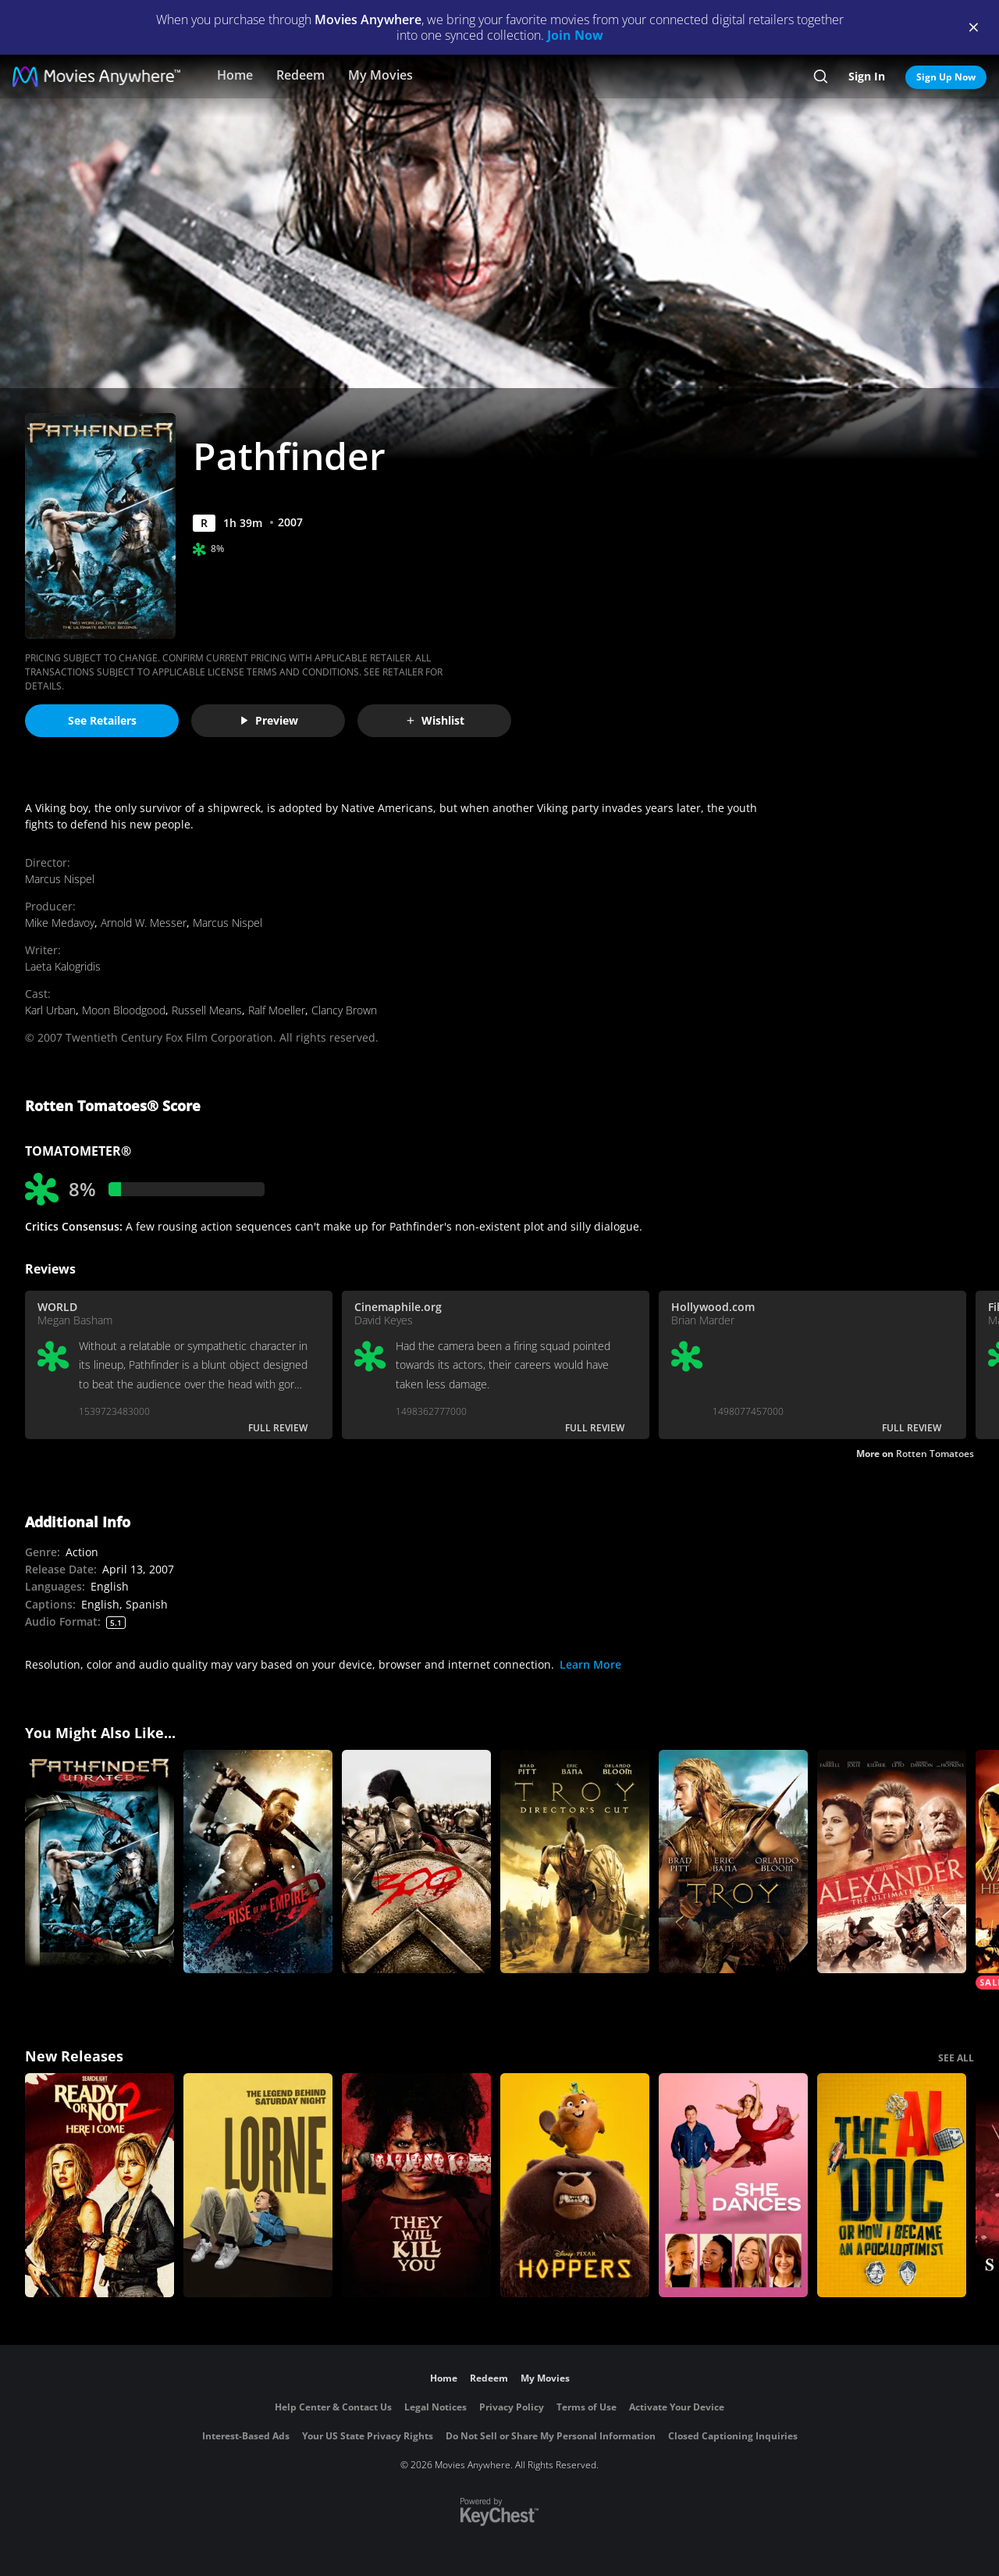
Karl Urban (50, 1010)
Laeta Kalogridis (63, 966)
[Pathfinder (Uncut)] (99, 1862)
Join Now (575, 35)
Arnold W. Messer (144, 922)
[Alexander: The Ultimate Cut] (891, 1862)
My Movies (380, 75)
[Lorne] (257, 2185)
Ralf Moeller (276, 1010)
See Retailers (102, 720)
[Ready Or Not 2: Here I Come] (99, 2185)
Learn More (590, 1664)
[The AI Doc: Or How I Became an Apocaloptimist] (891, 2185)
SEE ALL (956, 2058)
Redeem (300, 75)
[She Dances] (733, 2185)
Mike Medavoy (59, 922)
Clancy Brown (344, 1010)
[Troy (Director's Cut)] (574, 1862)
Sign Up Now (946, 77)
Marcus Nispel (59, 878)
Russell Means (207, 1010)
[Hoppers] (574, 2185)
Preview (268, 720)
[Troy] (733, 1862)
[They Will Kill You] (416, 2185)
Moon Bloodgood (123, 1010)
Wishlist (434, 720)
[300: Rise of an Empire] (257, 1862)
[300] (416, 1862)
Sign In (866, 76)
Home (235, 75)
